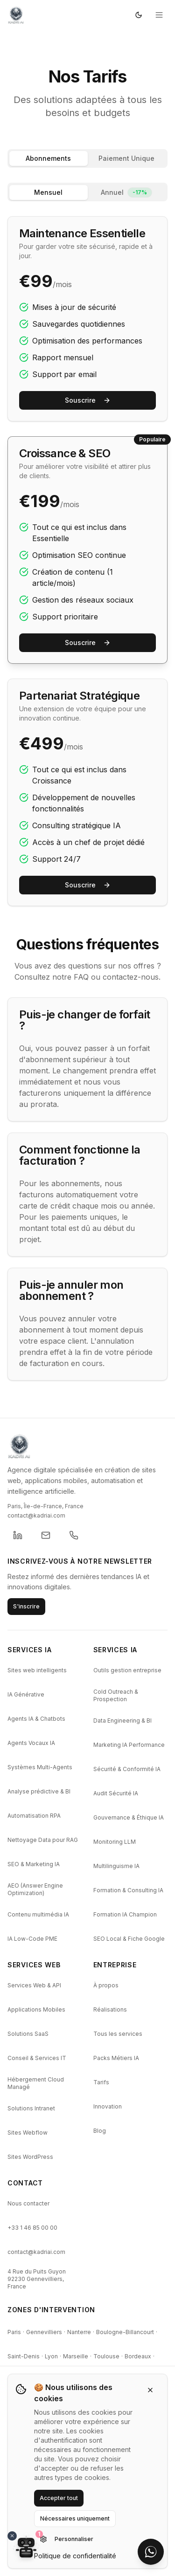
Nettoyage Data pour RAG (42, 1839)
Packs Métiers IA (116, 2057)
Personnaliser (66, 2539)
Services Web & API (34, 1985)
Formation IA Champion (125, 1914)
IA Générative (25, 1694)
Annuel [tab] (126, 192)
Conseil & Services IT (36, 2057)
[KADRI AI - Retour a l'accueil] (87, 1446)
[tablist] (87, 158)
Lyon (51, 2356)
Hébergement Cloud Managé (35, 2083)
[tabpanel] (87, 544)
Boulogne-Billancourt (125, 2332)
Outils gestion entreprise (127, 1670)
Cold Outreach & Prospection (115, 1695)
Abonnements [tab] (48, 158)
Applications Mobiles (36, 2009)
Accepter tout (59, 2497)
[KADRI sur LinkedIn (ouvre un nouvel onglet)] (17, 1535)
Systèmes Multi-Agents (39, 1767)
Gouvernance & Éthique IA (128, 1817)
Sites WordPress (30, 2156)
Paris (14, 2332)
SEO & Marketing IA (33, 1864)
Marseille (75, 2356)
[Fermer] (150, 2390)
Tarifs (101, 2082)
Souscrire (88, 400)
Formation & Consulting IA (128, 1890)
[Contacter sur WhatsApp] (151, 2552)
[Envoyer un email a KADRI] (45, 1535)
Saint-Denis (23, 2356)
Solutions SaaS (28, 2033)
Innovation (107, 2106)
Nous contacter (28, 2203)
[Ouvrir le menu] (159, 15)
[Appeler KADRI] (73, 1535)
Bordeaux (138, 2356)
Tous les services (117, 2033)
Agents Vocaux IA (31, 1742)
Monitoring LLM (114, 1841)
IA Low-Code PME (32, 1938)
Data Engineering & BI (122, 1720)
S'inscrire (26, 1606)
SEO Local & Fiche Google (129, 1938)
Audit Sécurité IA (115, 1793)
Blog (99, 2130)
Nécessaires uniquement (75, 2518)
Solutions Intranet (31, 2108)
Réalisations (110, 2009)
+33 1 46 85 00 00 (32, 2227)
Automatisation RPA (34, 1815)
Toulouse (106, 2356)
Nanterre (79, 2332)
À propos (106, 1985)
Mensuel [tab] (48, 192)
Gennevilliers (44, 2332)
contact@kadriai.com (36, 2251)
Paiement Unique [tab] (126, 158)
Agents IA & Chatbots (36, 1718)
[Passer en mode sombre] (138, 15)
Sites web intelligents (37, 1670)
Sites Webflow (27, 2132)
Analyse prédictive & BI (38, 1791)
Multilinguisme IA (116, 1865)
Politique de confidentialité (75, 2556)
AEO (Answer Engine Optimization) (35, 1889)
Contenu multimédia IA (38, 1914)
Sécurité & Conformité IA (127, 1768)
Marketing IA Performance (129, 1744)
